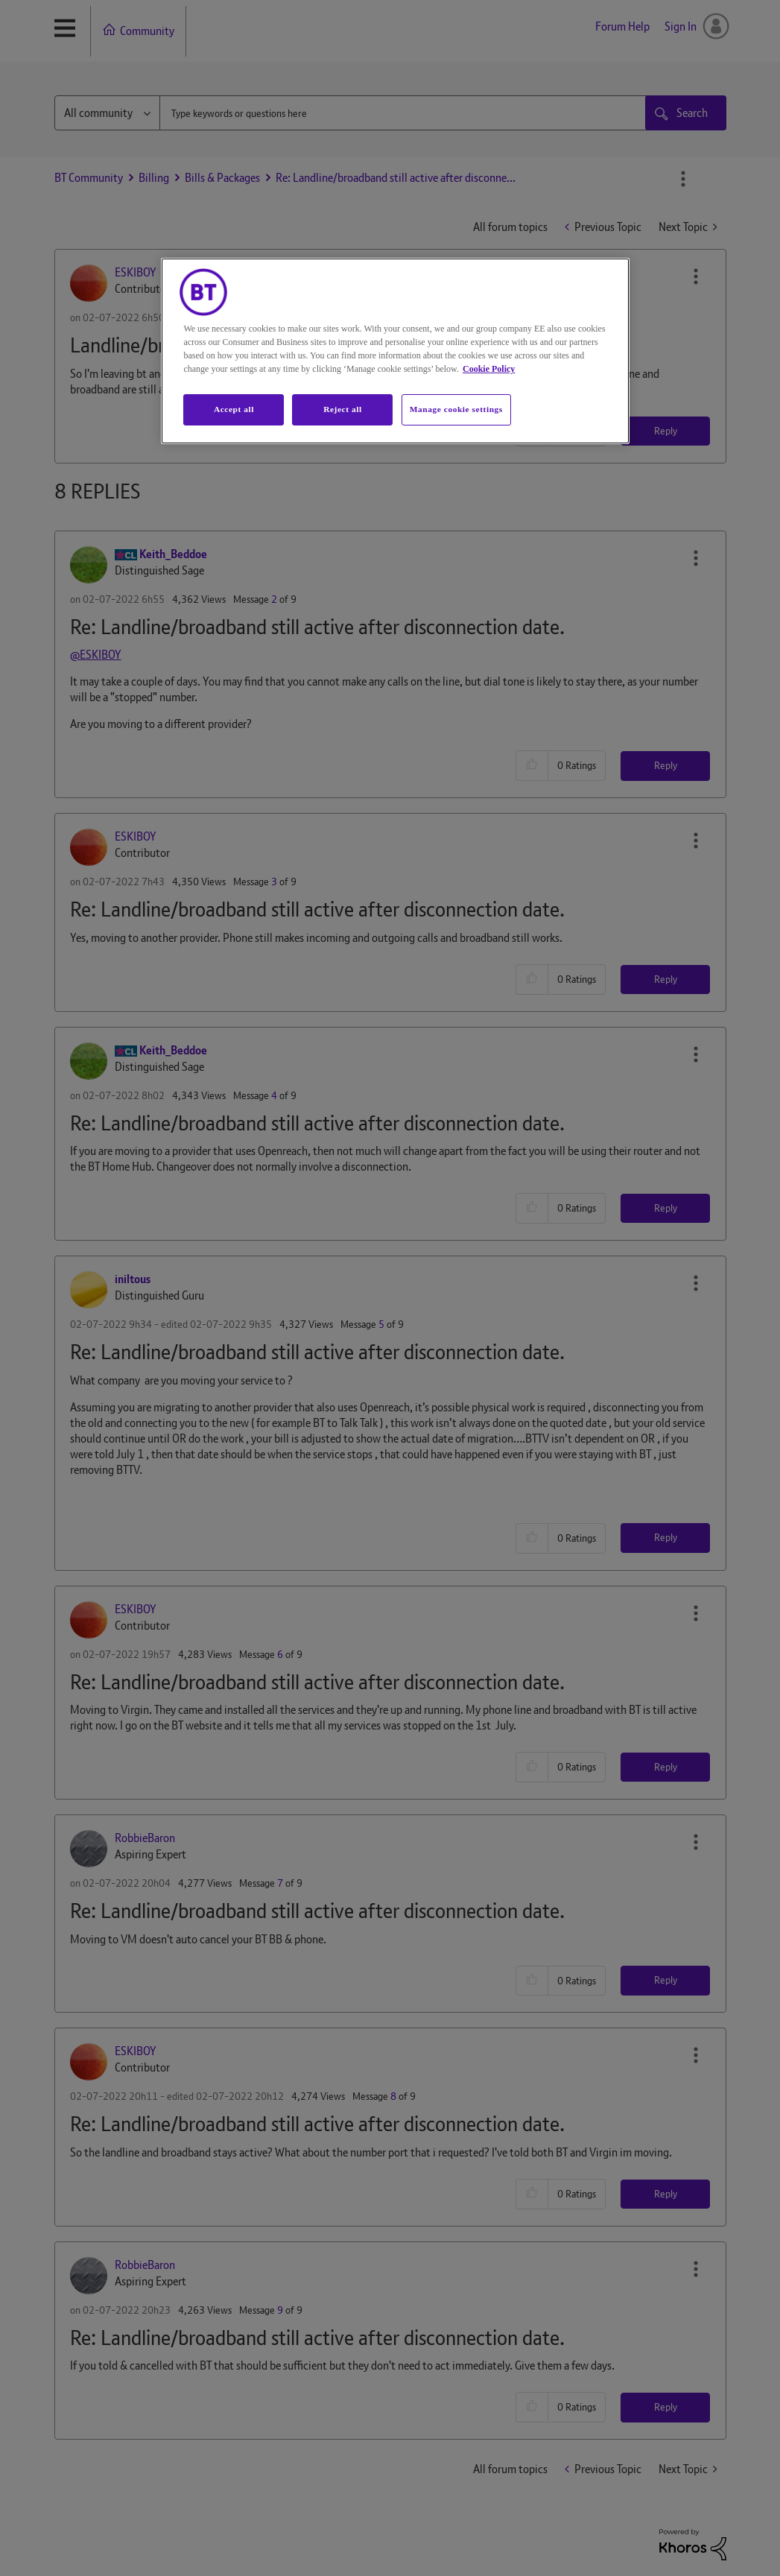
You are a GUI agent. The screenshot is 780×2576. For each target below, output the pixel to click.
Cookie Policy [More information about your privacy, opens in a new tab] (489, 369)
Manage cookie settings (456, 409)
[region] (395, 351)
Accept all (234, 409)
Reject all (342, 409)
